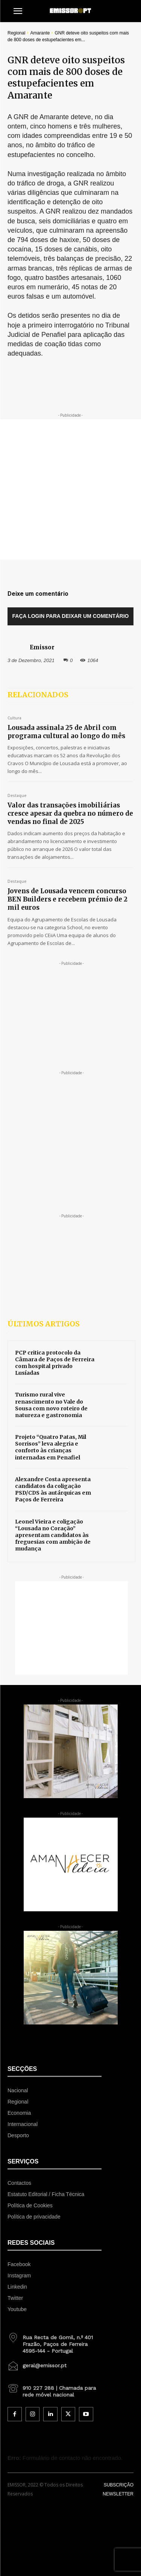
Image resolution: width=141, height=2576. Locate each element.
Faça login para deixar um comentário (70, 616)
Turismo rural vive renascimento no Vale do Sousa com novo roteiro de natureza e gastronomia (51, 1405)
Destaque (17, 796)
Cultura (14, 718)
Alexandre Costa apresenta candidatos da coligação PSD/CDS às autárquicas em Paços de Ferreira (53, 1489)
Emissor (42, 647)
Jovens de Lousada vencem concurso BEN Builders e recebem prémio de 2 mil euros (67, 899)
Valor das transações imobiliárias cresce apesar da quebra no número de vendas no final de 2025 (70, 813)
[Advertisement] (70, 489)
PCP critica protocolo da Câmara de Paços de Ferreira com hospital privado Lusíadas (54, 1363)
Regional (16, 33)
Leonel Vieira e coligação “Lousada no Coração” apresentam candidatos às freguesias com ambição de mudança (53, 1535)
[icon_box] (55, 2341)
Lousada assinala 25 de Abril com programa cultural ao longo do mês (66, 732)
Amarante (40, 33)
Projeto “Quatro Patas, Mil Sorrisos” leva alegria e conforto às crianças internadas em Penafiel (50, 1447)
